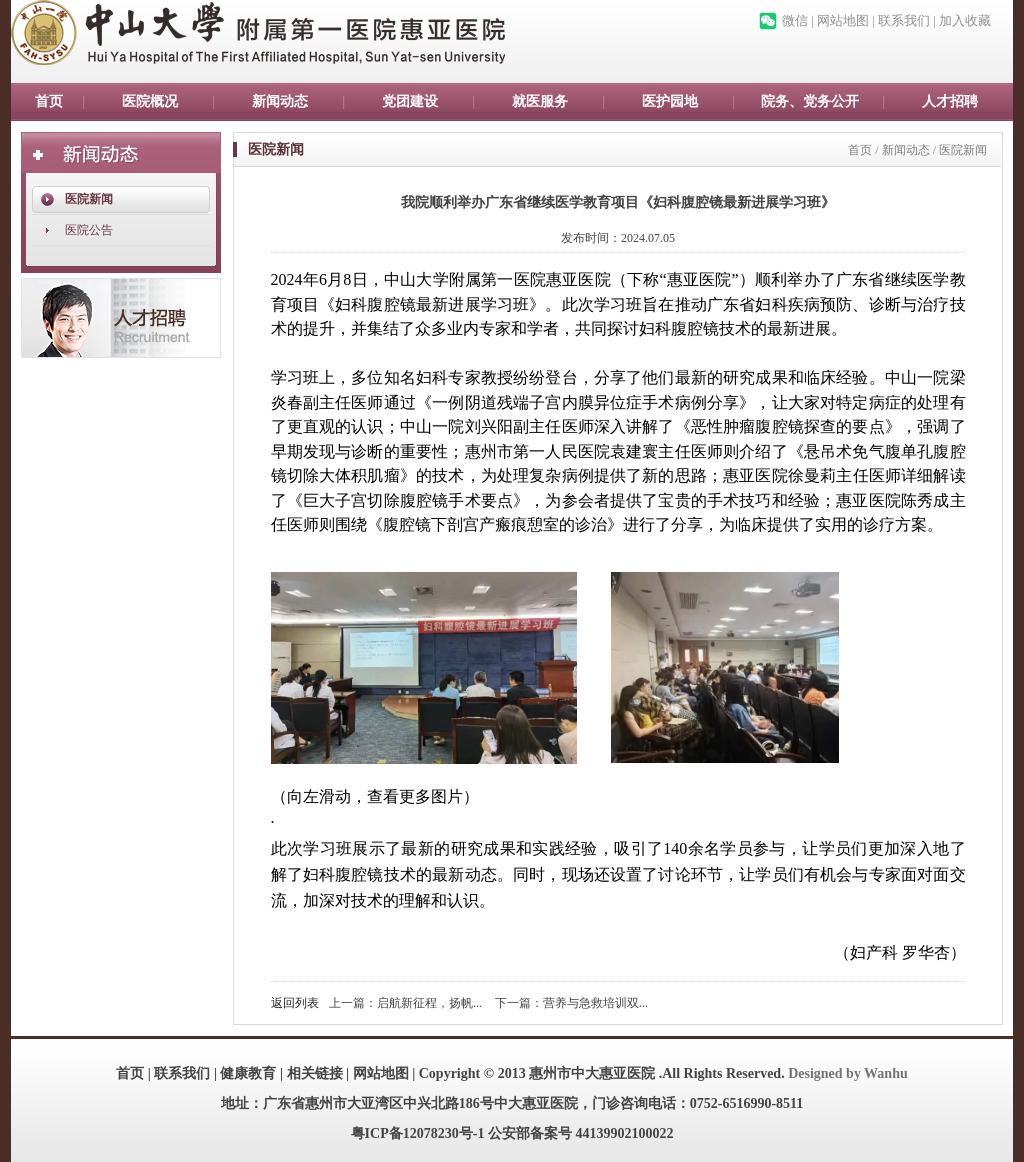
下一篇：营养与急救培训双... (571, 1003)
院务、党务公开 (810, 101)
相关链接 (315, 1073)
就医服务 (540, 101)
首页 (49, 101)
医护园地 (670, 101)
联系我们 (904, 20)
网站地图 (843, 20)
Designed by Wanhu (848, 1073)
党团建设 (410, 101)
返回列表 (295, 1003)
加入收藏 (965, 20)
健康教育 (248, 1073)
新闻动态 (280, 101)
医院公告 (89, 230)
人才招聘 (950, 101)
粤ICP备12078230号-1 (418, 1133)
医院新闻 (89, 199)
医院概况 (150, 101)
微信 (795, 20)
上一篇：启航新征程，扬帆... (405, 1003)
